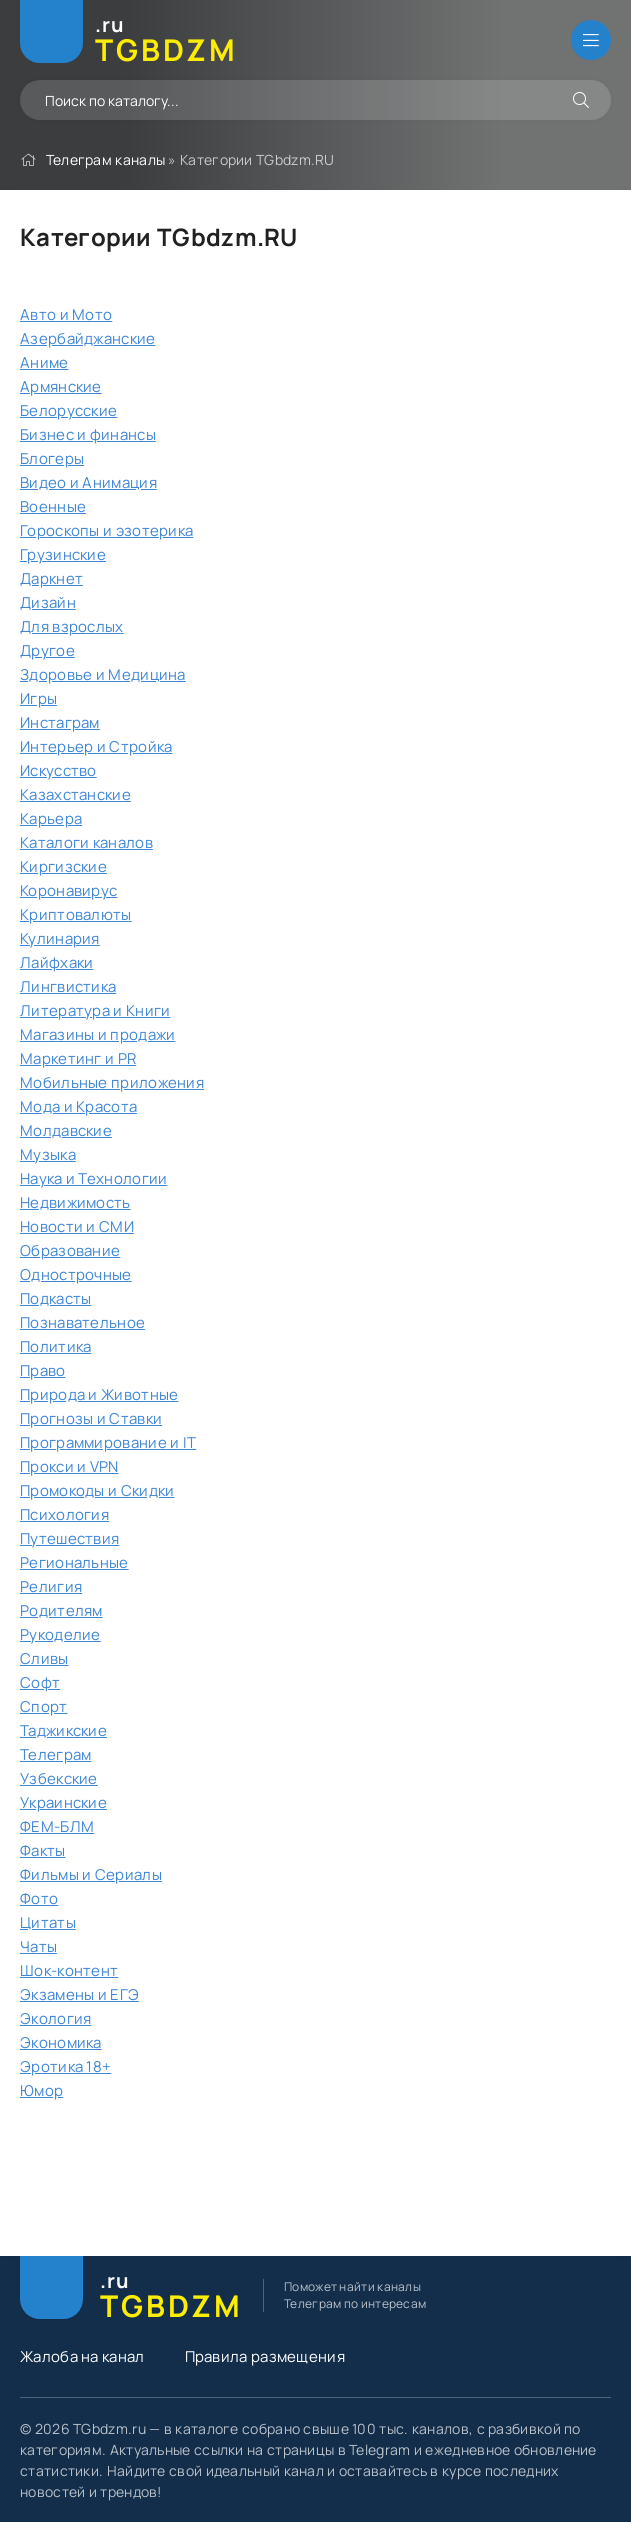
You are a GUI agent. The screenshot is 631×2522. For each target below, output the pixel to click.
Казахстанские (75, 794)
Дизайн (48, 602)
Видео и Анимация (88, 482)
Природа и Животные (99, 1394)
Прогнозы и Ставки (91, 1418)
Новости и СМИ (77, 1226)
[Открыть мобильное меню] (591, 40)
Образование (70, 1250)
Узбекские (59, 1778)
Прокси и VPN (69, 1466)
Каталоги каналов (86, 842)
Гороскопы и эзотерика (106, 530)
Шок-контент (69, 1970)
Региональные (74, 1562)
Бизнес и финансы (88, 434)
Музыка (48, 1154)
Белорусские (68, 410)
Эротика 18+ (65, 2066)
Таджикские (63, 1730)
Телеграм (55, 1754)
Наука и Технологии (93, 1178)
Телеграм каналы (106, 159)
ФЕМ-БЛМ (57, 1826)
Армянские (61, 386)
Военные (53, 506)
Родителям (61, 1610)
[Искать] (581, 100)
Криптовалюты (76, 914)
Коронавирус (68, 890)
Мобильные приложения (112, 1082)
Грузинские (63, 554)
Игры (38, 698)
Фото (39, 1898)
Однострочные (76, 1274)
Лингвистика (68, 986)
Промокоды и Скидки (97, 1490)
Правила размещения (265, 2356)
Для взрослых (72, 626)
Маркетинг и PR (78, 1058)
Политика (55, 1346)
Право (43, 1370)
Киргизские (63, 866)
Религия (51, 1586)
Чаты (38, 1946)
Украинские (63, 1802)
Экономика (61, 2042)
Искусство (58, 770)
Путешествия (69, 1538)
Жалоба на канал (82, 2356)
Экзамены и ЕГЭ (79, 1994)
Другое (47, 650)
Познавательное (82, 1322)
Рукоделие (60, 1634)
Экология (55, 2018)
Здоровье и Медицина (103, 674)
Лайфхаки (56, 962)
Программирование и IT (108, 1442)
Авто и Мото (66, 314)
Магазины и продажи (97, 1034)
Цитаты (48, 1922)
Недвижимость (75, 1202)
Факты (43, 1850)
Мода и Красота (78, 1106)
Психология (64, 1514)
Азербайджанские (88, 338)
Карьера (51, 818)
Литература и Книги (95, 1010)
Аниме (44, 362)
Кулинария (60, 938)
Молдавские (66, 1130)
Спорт (44, 1706)
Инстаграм (60, 722)
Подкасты (55, 1298)
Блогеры (52, 458)
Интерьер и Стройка (96, 746)
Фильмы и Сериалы (91, 1874)
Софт (40, 1682)
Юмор (41, 2090)
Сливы (44, 1658)
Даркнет (51, 578)
